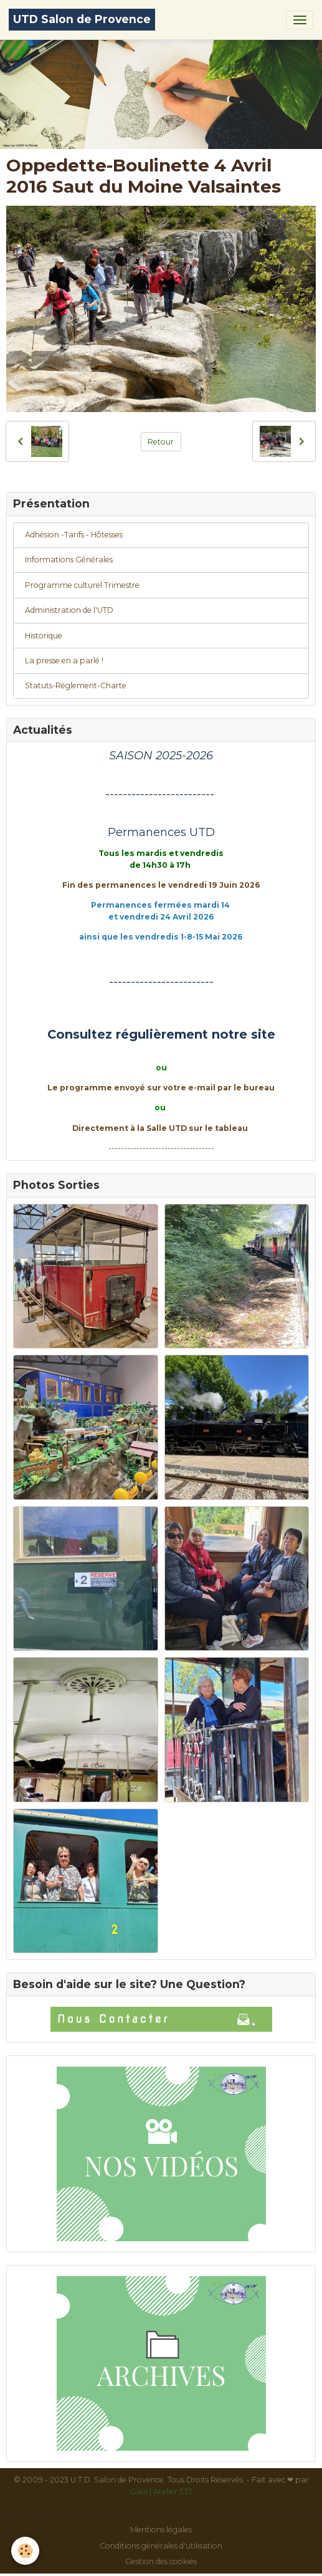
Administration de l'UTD (69, 610)
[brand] (82, 20)
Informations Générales (69, 559)
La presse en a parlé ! (64, 660)
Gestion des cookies (161, 2561)
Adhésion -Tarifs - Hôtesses (74, 534)
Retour (161, 441)
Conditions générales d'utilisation (161, 2545)
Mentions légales (161, 2529)
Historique (43, 635)
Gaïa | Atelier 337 (161, 2491)
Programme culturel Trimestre (82, 585)
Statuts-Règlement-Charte (75, 685)
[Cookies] (25, 2551)
